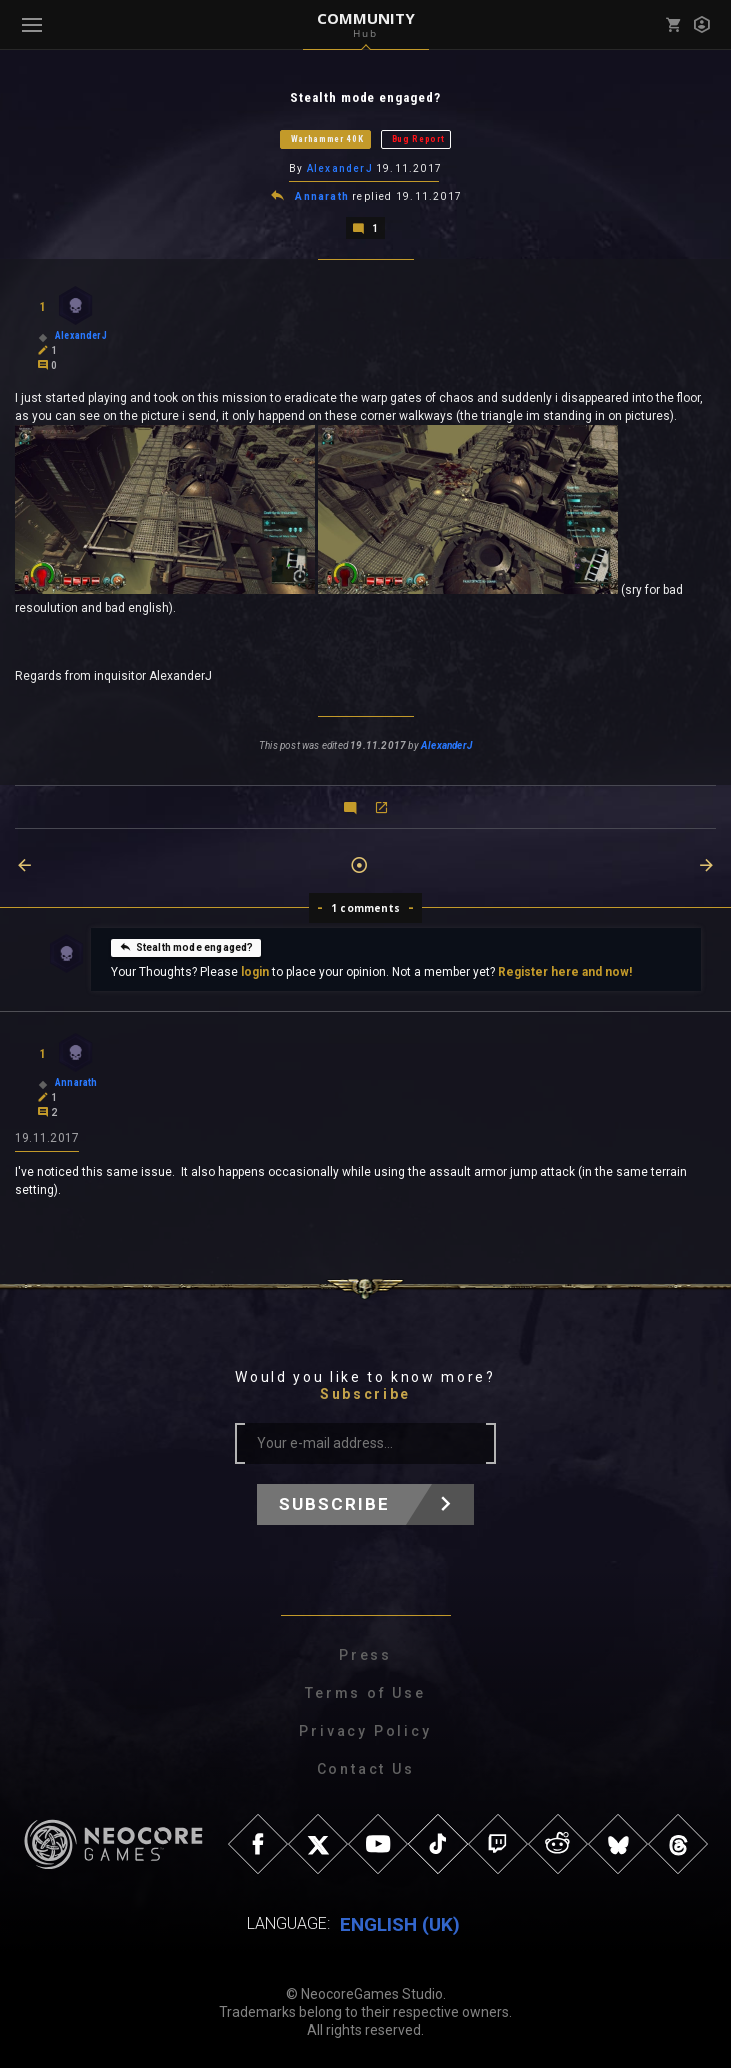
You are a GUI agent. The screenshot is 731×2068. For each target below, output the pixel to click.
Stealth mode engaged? (186, 945)
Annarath (322, 195)
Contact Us (366, 1768)
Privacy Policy (365, 1730)
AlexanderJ (340, 168)
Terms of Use (365, 1692)
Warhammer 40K (327, 139)
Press (365, 1654)
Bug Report (418, 139)
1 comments (365, 907)
